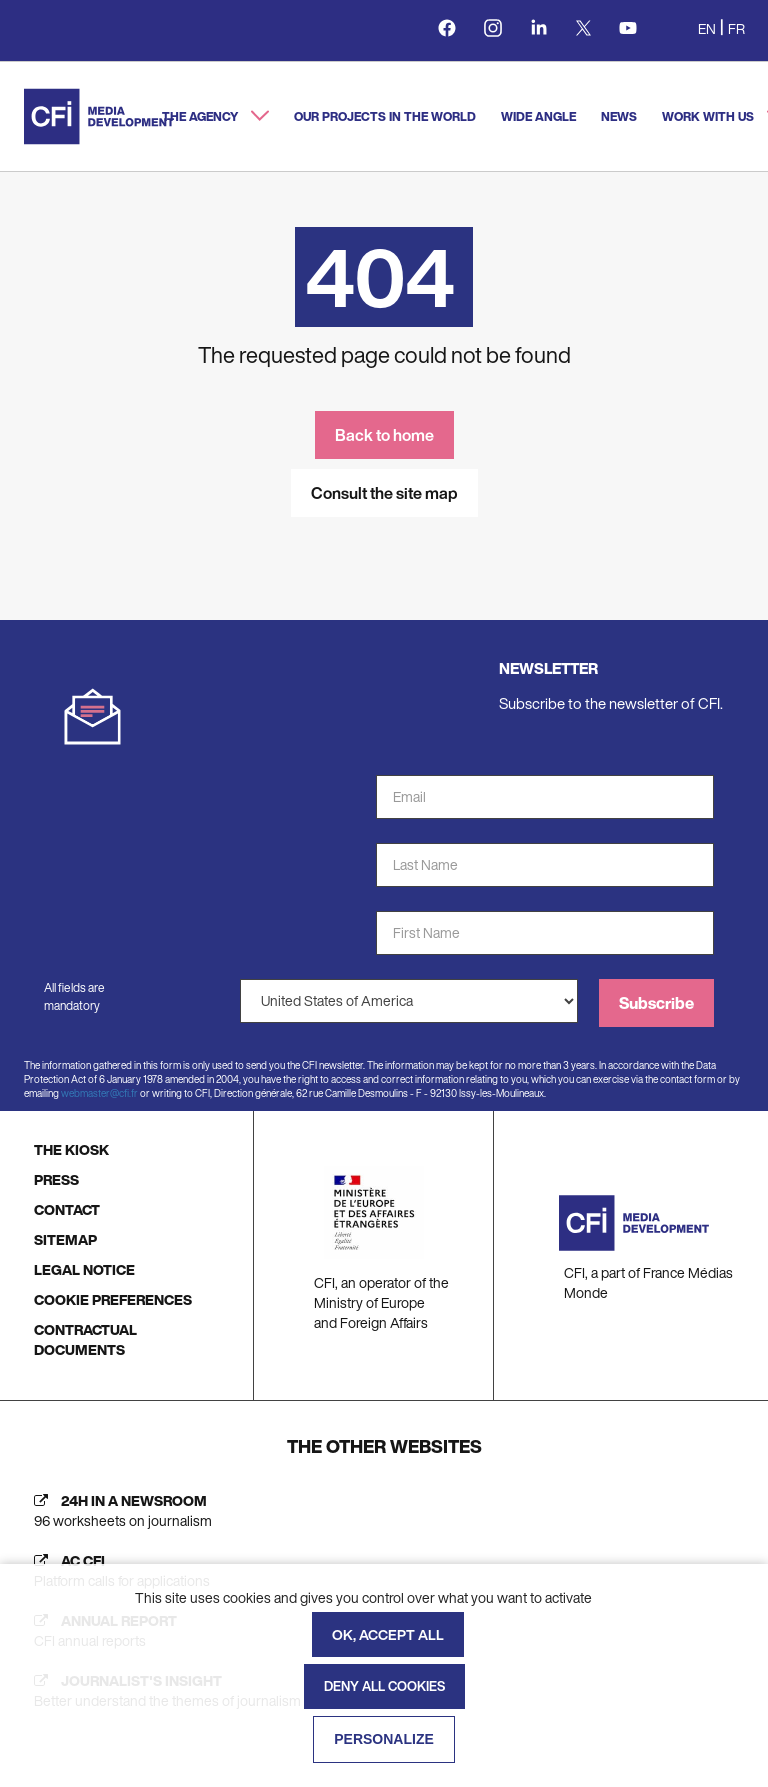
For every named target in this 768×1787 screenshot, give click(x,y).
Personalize (384, 1739)
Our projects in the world (385, 116)
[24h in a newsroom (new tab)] (384, 1511)
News (619, 116)
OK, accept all (388, 1634)
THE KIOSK (71, 1149)
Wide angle (538, 116)
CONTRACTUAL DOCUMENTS (85, 1339)
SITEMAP (65, 1239)
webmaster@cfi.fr (99, 1093)
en (707, 28)
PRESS (56, 1179)
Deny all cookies (384, 1686)
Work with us (709, 116)
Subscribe (656, 1003)
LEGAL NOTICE (84, 1269)
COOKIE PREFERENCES (113, 1299)
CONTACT (67, 1209)
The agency (201, 116)
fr (736, 28)
